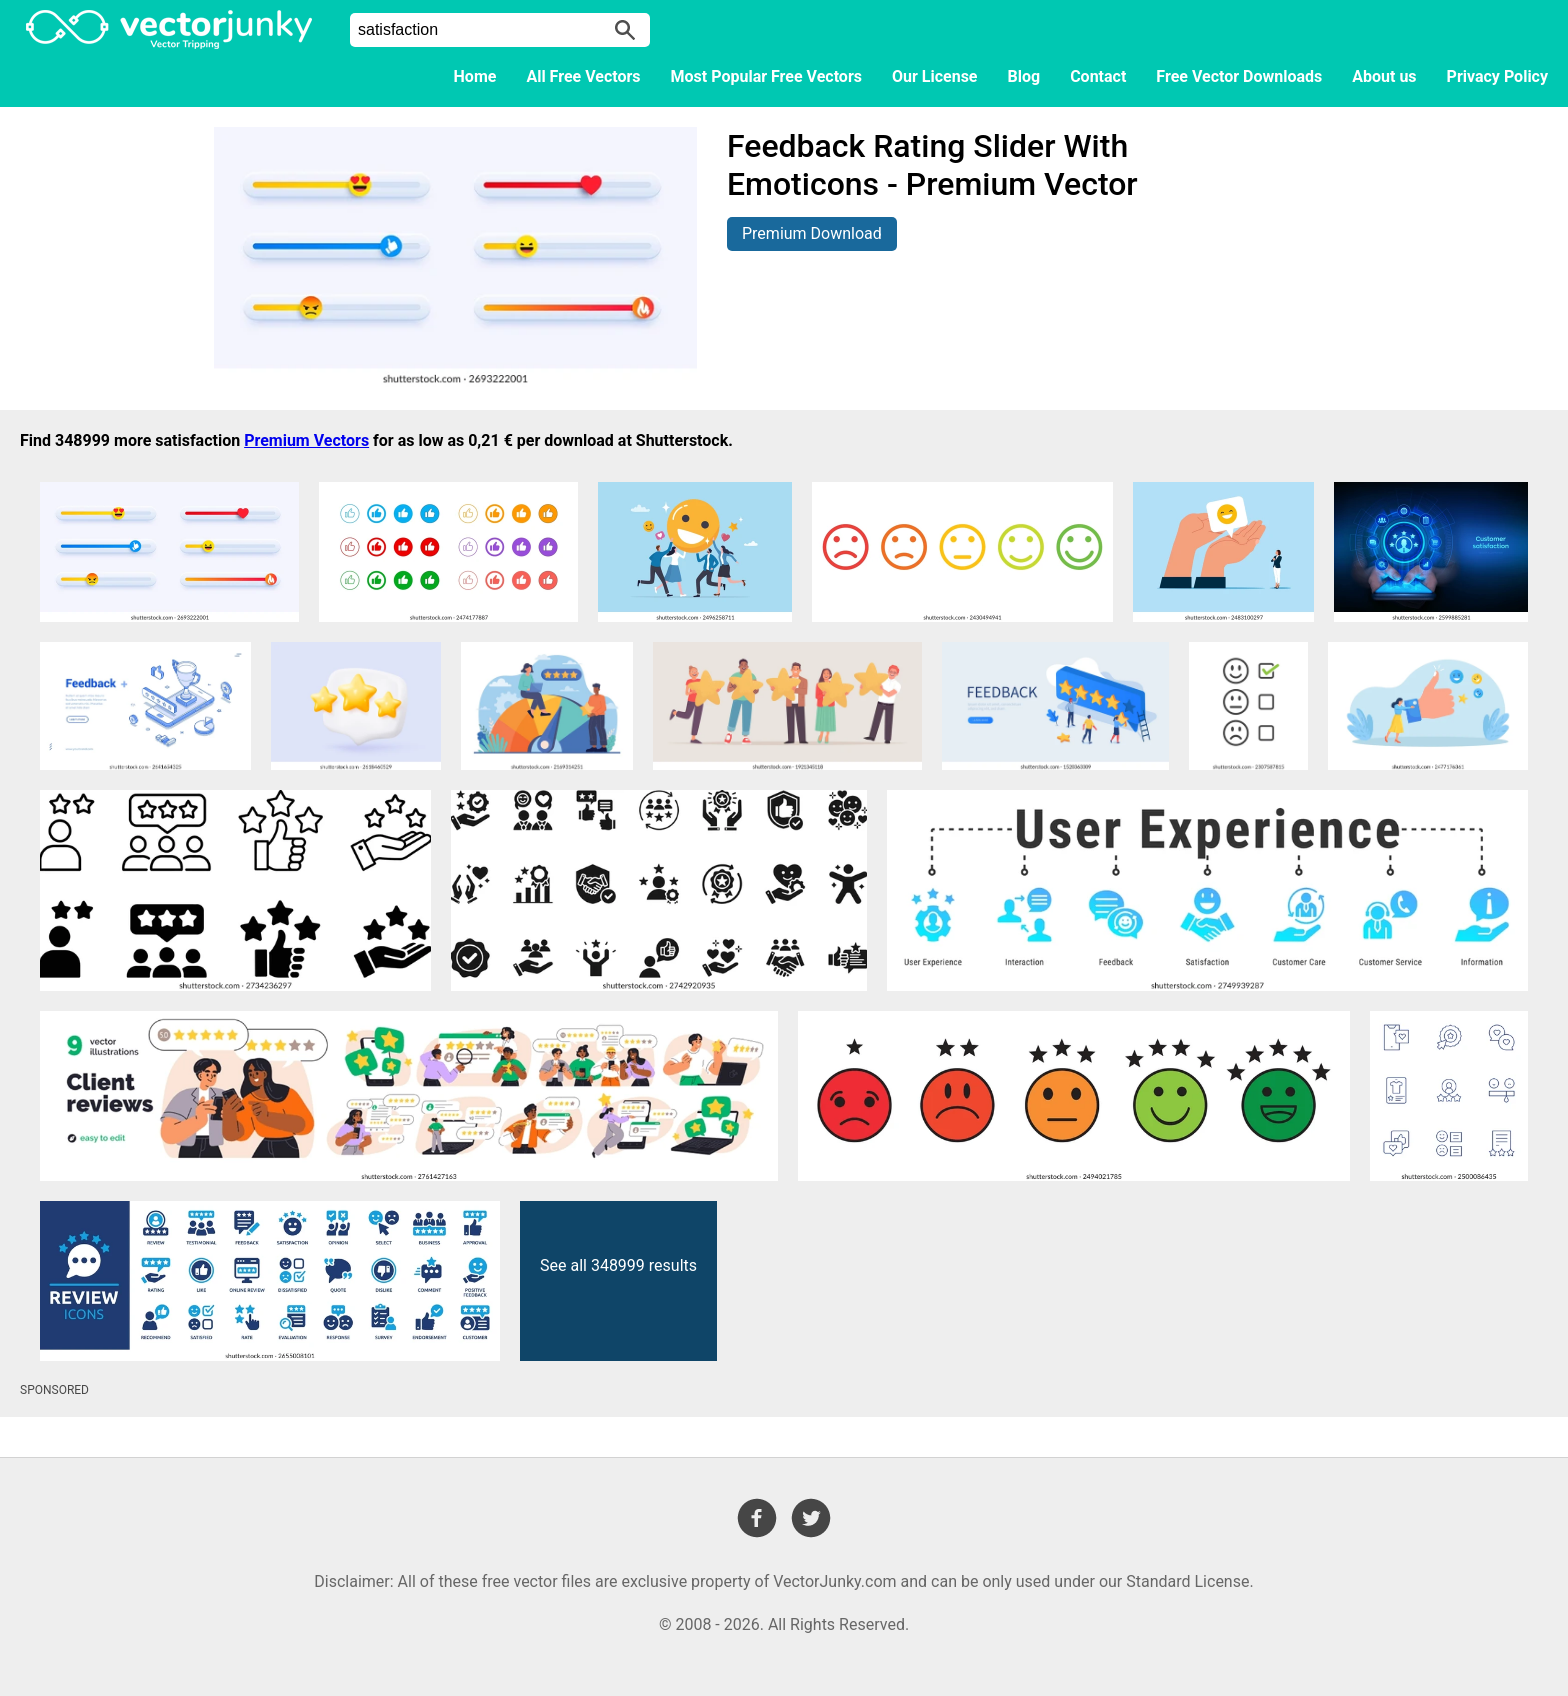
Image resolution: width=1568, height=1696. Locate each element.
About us (1384, 76)
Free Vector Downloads (1239, 76)
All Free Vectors (583, 76)
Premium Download (812, 233)
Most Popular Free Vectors (766, 76)
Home (475, 76)
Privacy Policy (1497, 76)
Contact (1098, 76)
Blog (1024, 76)
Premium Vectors (306, 440)
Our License (935, 76)
